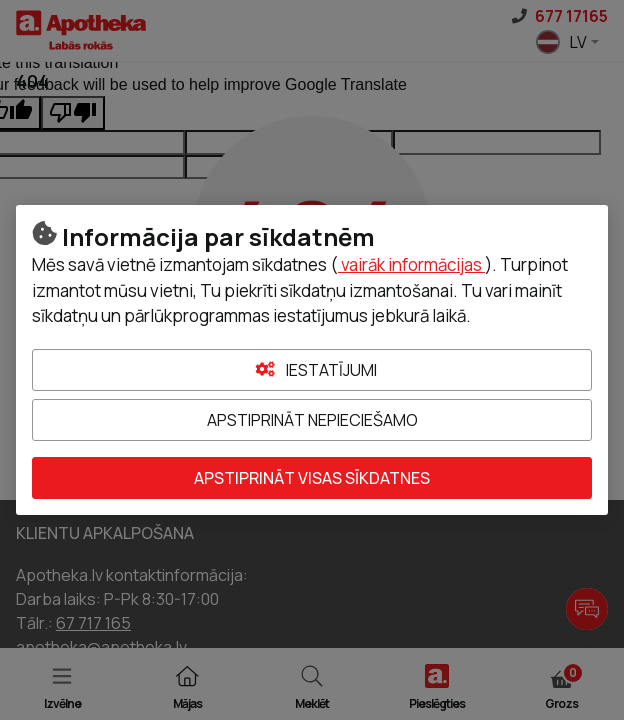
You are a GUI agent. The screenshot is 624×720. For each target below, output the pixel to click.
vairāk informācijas (411, 264)
